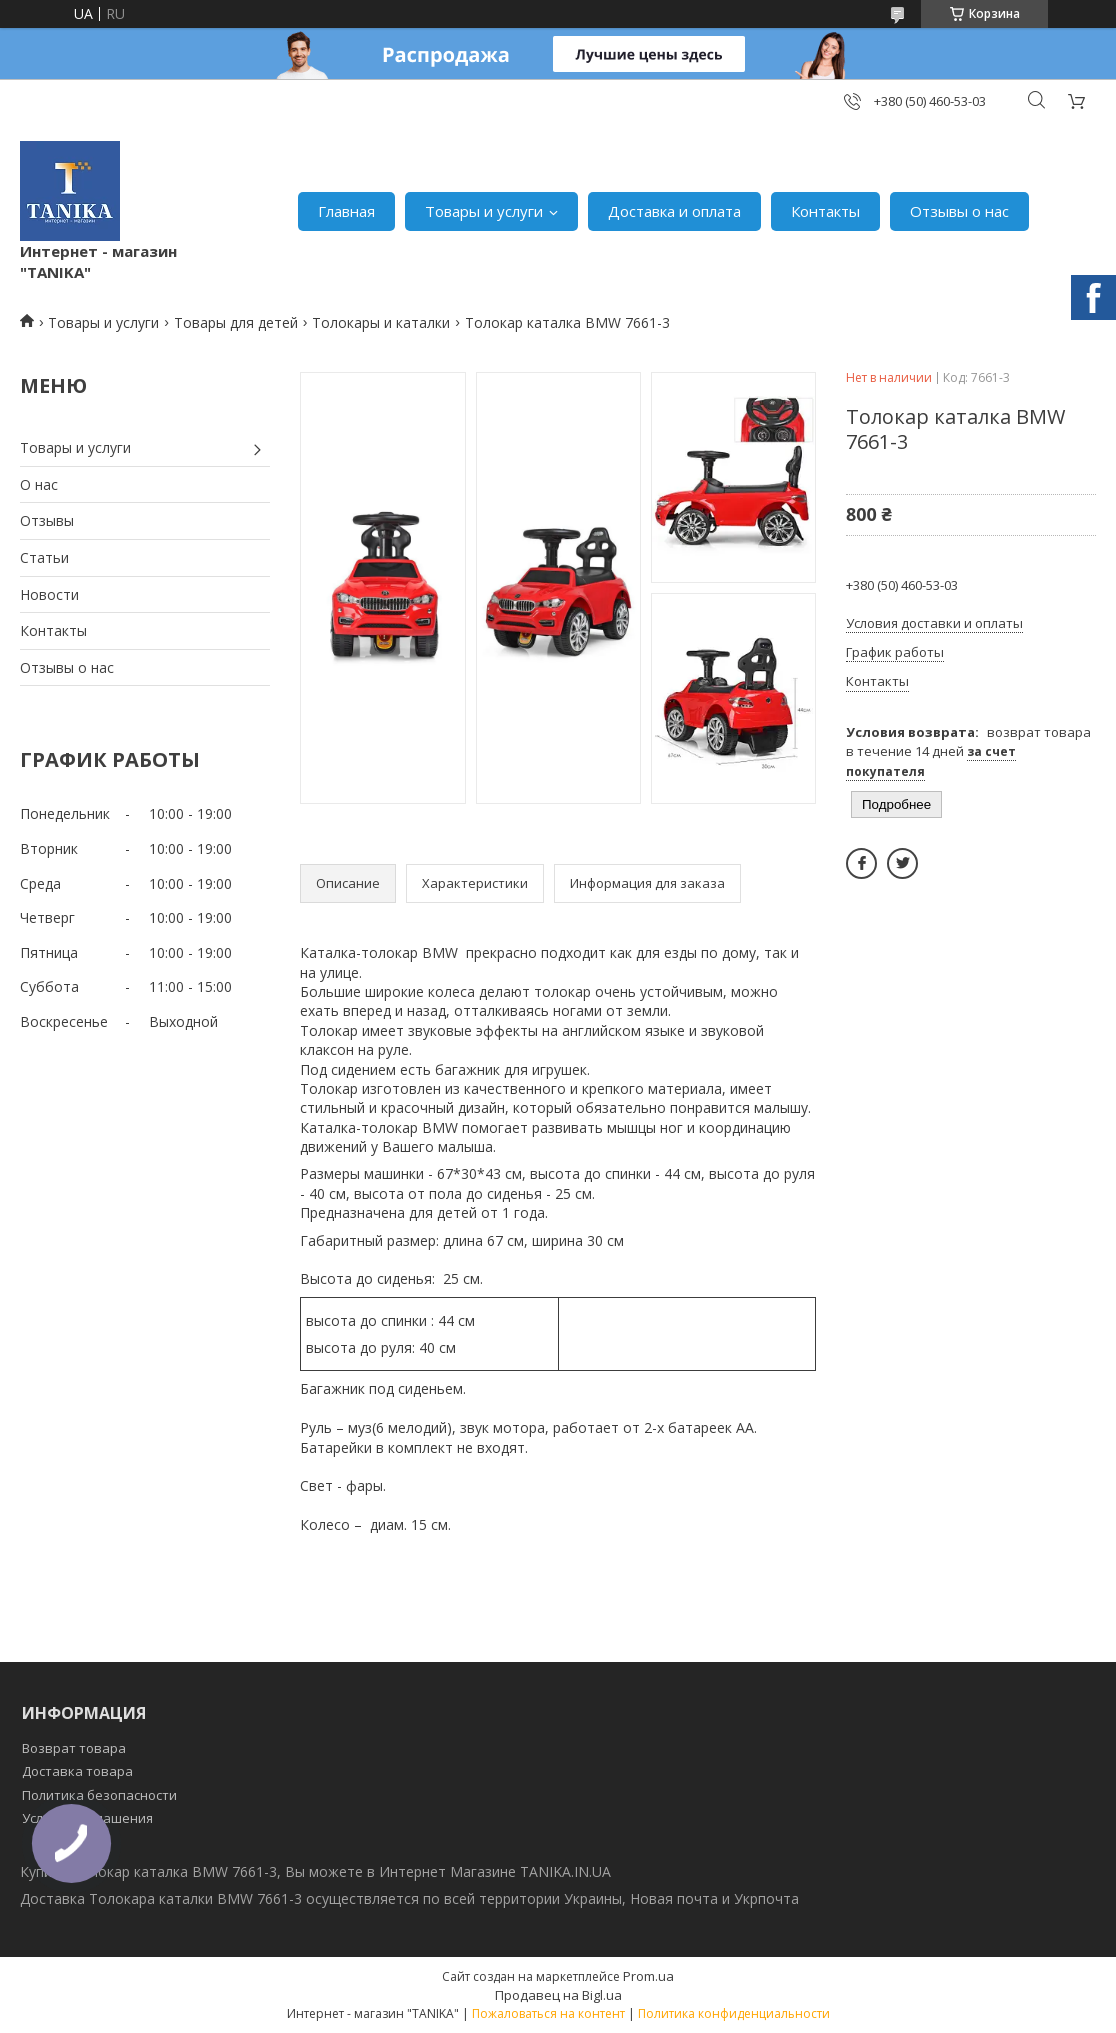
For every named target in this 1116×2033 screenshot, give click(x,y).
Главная (346, 211)
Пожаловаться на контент (548, 2013)
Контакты (825, 211)
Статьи (44, 557)
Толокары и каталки (381, 322)
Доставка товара (77, 1771)
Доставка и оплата (674, 211)
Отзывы (47, 520)
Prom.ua (648, 1976)
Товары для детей (236, 322)
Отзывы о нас (959, 211)
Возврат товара (74, 1748)
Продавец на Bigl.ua (558, 1995)
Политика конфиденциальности (734, 2013)
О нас (39, 484)
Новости (49, 594)
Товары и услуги (484, 211)
